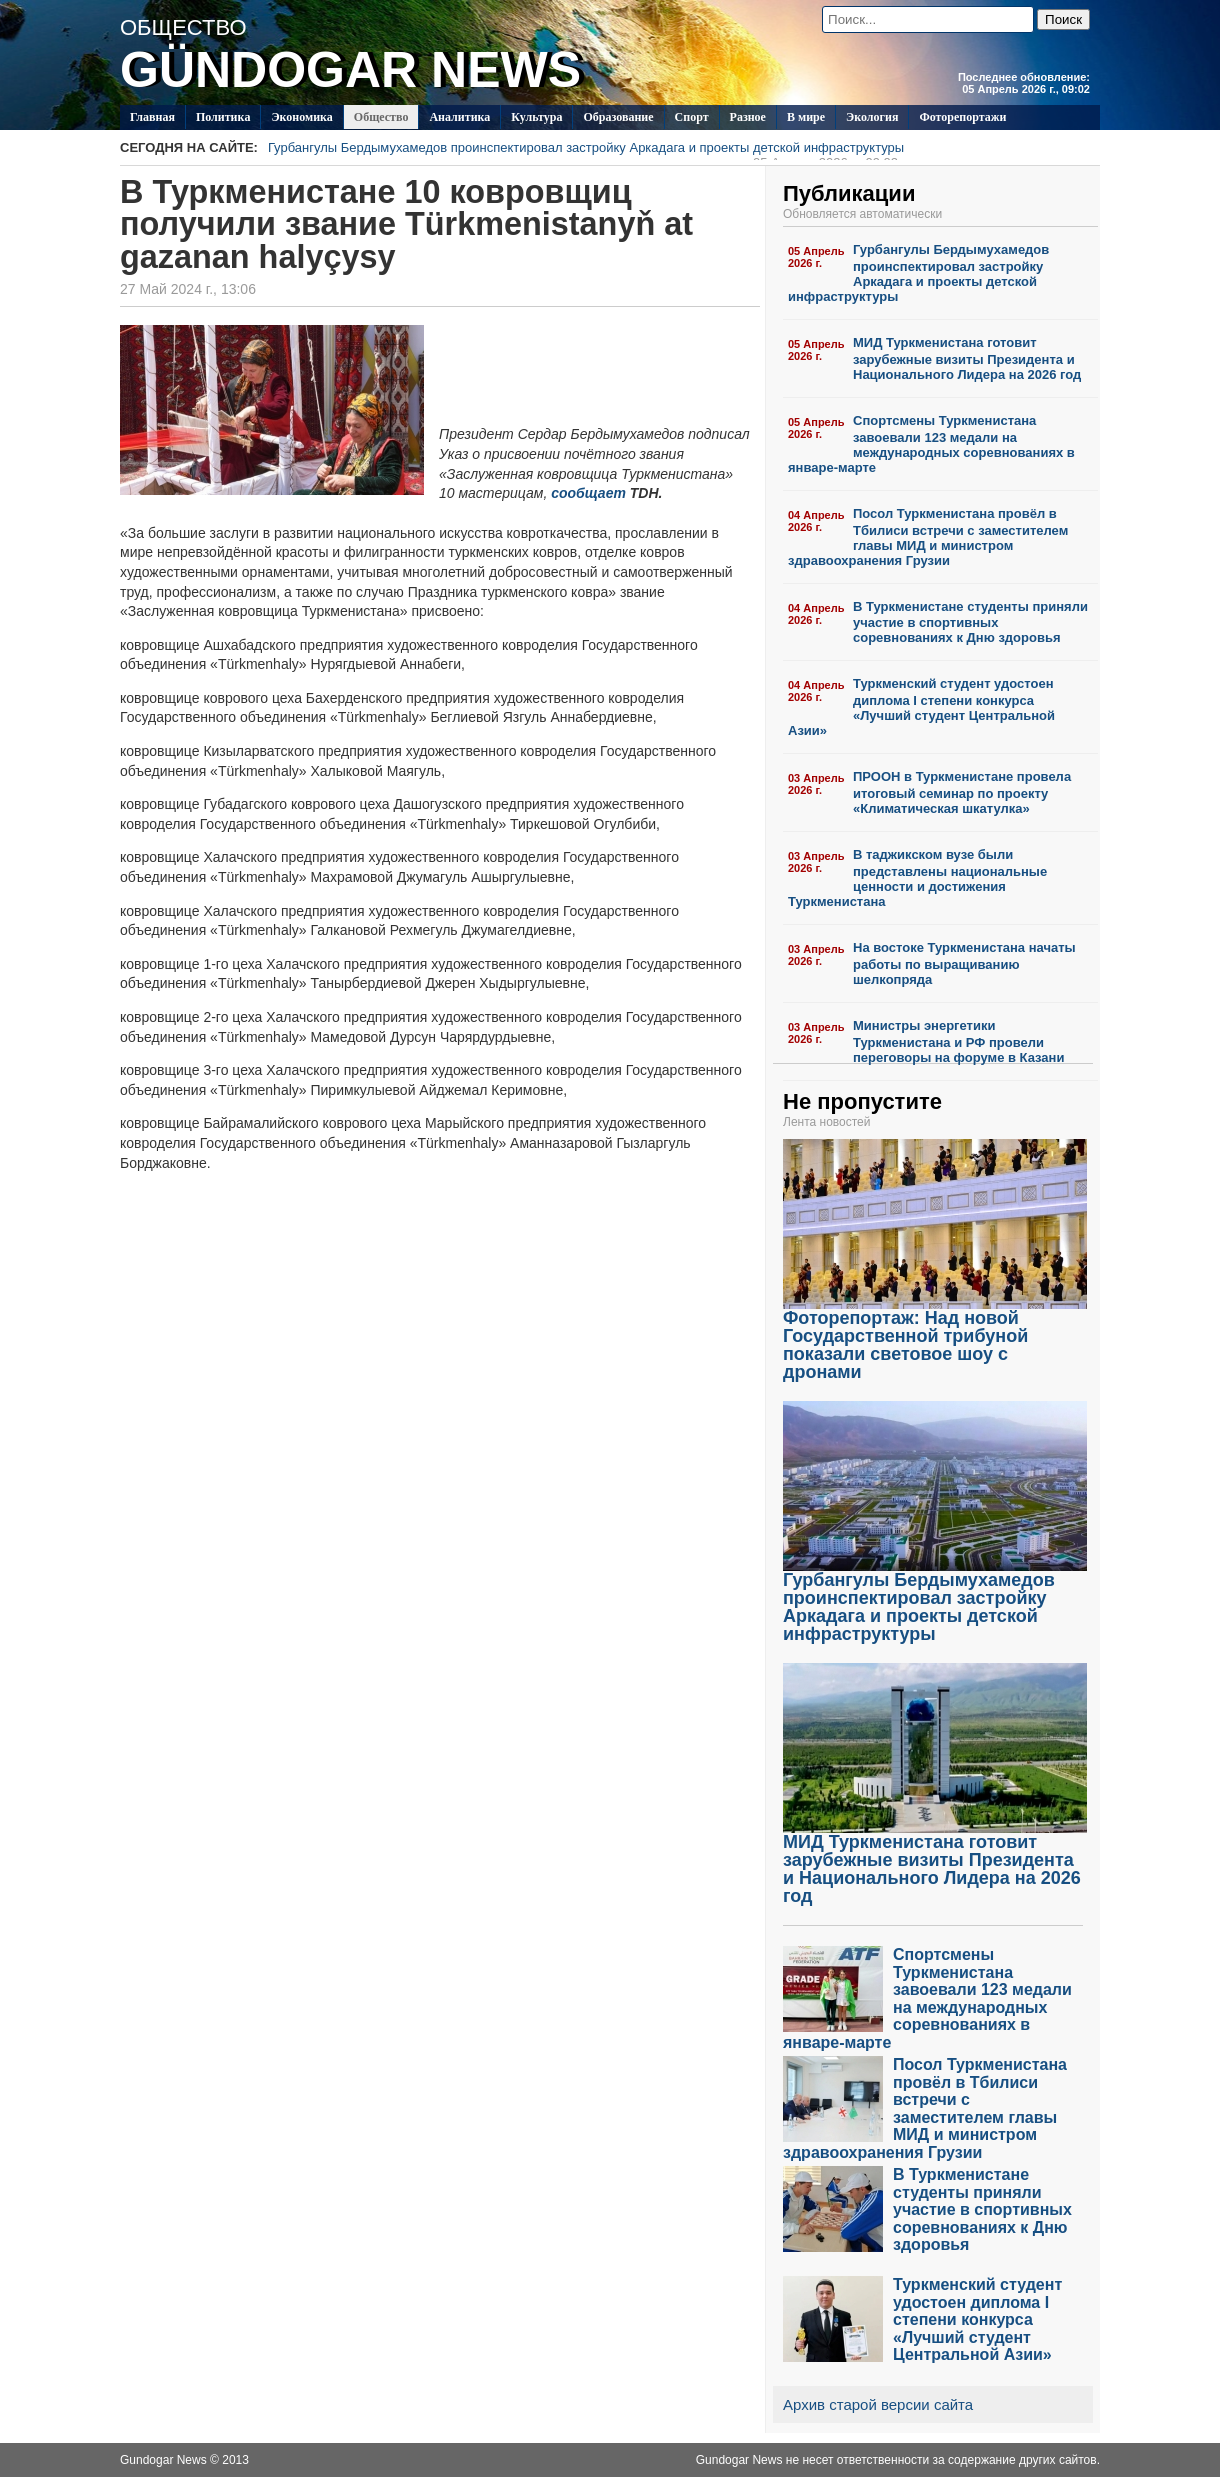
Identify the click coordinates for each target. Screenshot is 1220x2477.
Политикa (223, 117)
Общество (381, 117)
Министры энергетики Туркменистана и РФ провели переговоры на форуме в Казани (958, 1041)
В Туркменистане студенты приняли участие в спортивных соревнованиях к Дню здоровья (970, 622)
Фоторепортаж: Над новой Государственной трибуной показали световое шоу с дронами (935, 1337)
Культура (536, 117)
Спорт (692, 117)
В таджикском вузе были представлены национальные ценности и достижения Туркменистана (917, 878)
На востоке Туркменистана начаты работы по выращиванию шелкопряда (964, 963)
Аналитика (459, 117)
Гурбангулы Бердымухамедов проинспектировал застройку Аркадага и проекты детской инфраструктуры (586, 150)
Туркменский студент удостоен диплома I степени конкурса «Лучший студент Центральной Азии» (921, 707)
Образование (618, 117)
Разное (748, 117)
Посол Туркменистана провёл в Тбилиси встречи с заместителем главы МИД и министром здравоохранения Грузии (928, 537)
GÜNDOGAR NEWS (350, 70)
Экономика (301, 117)
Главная (152, 117)
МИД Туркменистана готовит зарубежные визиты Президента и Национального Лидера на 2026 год (967, 358)
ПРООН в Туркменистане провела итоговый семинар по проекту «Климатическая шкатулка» (962, 792)
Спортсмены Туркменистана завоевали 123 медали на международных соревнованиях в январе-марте (931, 444)
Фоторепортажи (962, 117)
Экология (872, 117)
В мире (806, 117)
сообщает (588, 493)
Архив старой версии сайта (878, 2404)
